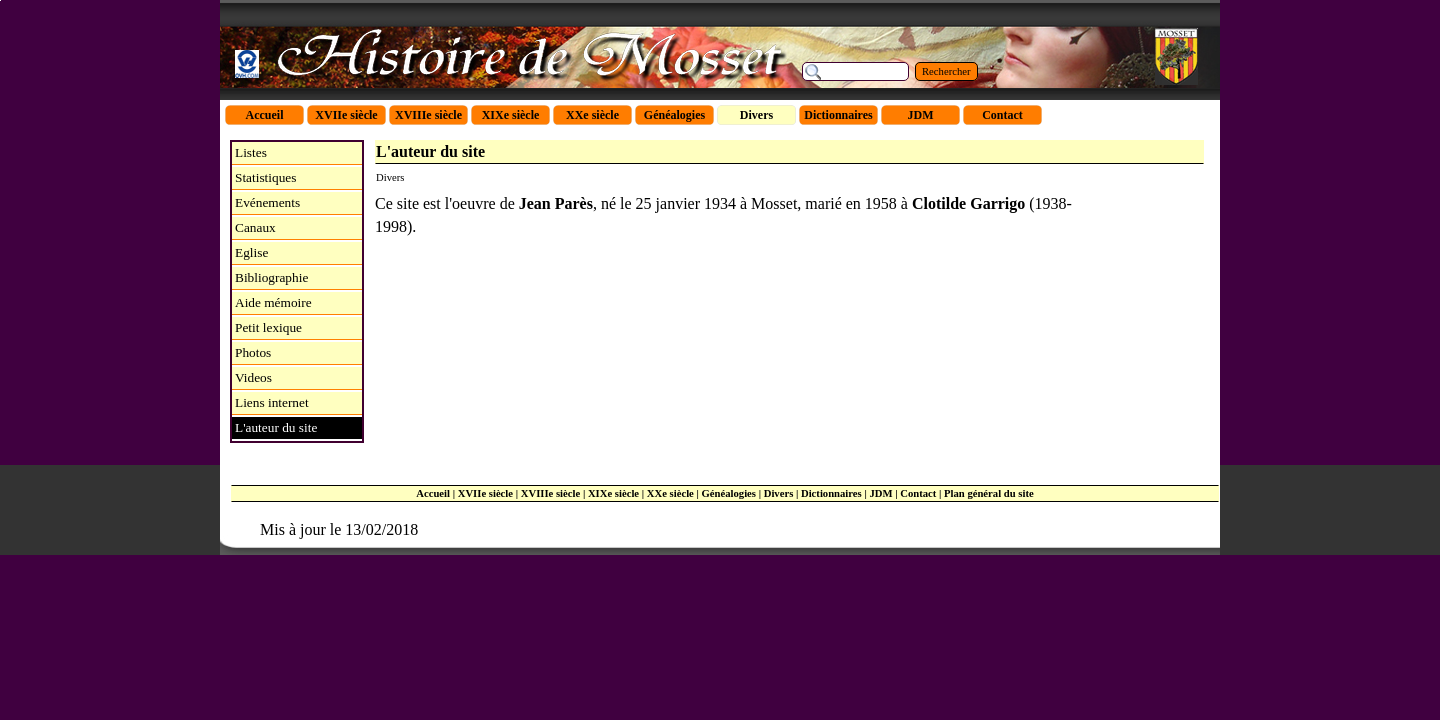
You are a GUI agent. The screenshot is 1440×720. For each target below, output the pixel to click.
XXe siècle (670, 493)
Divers (779, 493)
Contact (918, 493)
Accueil (433, 493)
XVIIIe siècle (550, 493)
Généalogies (729, 493)
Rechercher (946, 71)
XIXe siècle (613, 493)
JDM (880, 493)
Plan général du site (989, 493)
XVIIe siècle (485, 493)
